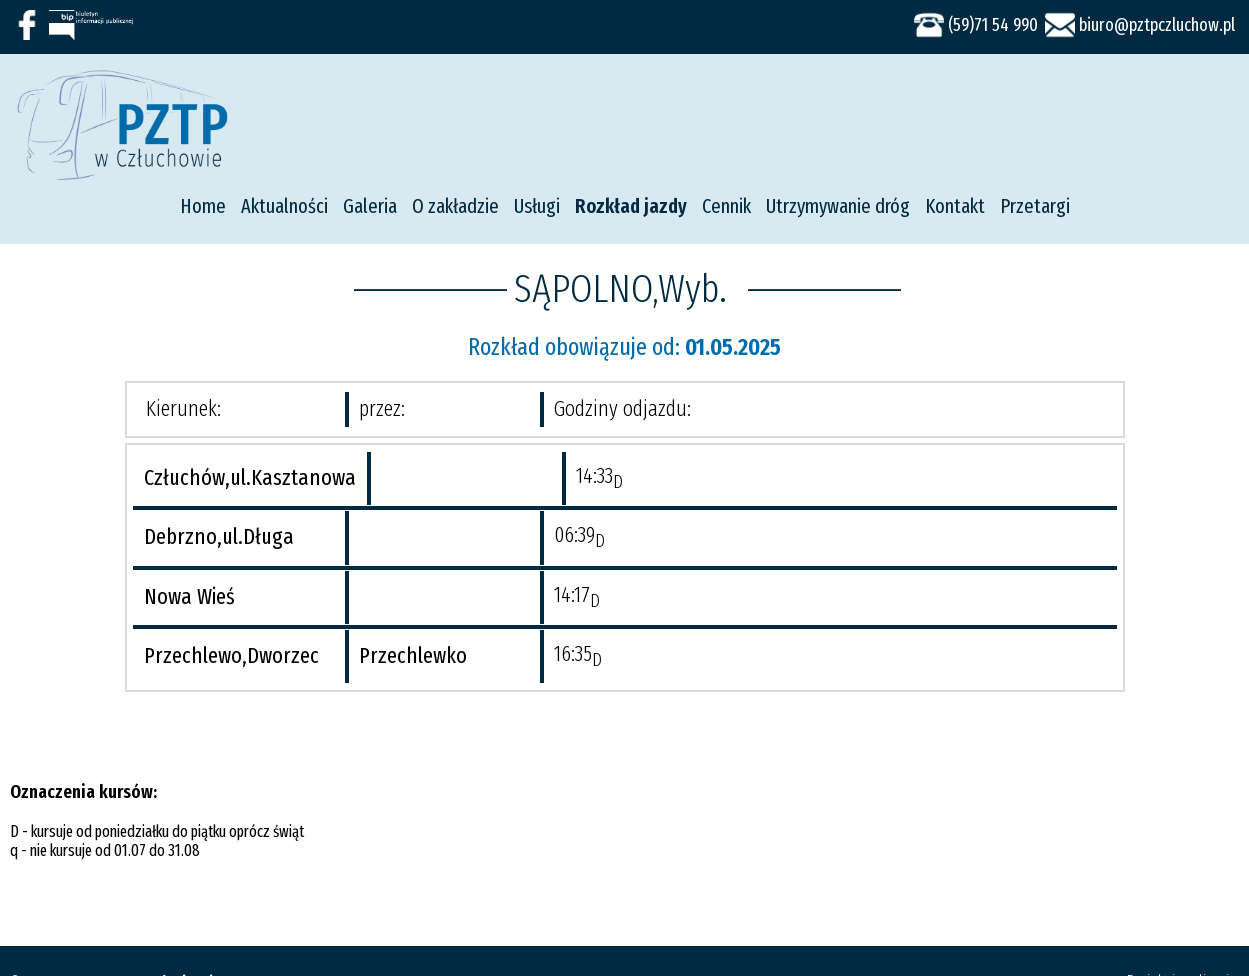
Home (203, 206)
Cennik (726, 206)
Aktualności (284, 206)
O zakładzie (455, 206)
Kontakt (955, 206)
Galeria (370, 206)
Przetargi (1035, 206)
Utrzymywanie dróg (838, 206)
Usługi (537, 206)
